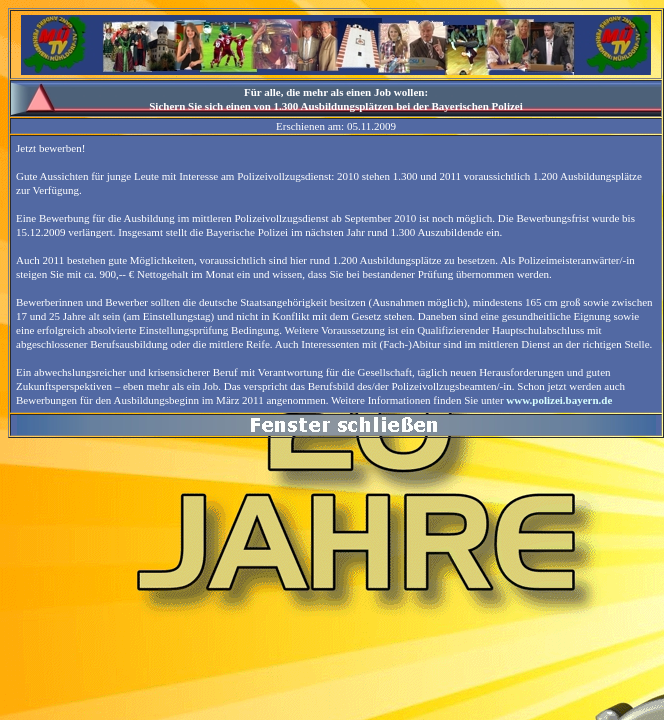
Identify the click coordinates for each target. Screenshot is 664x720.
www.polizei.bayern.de (559, 400)
